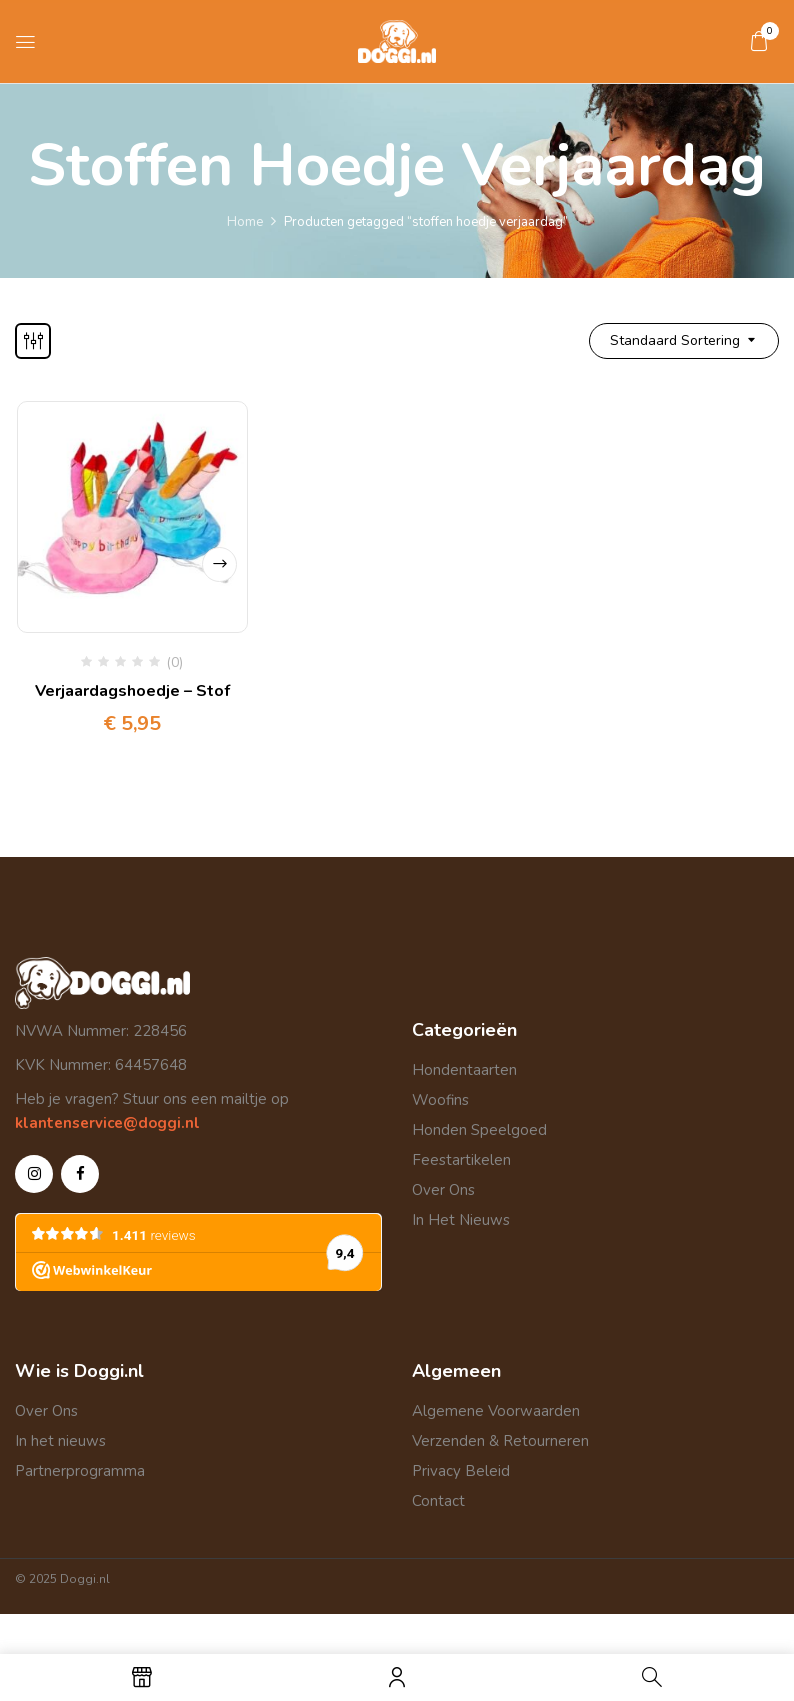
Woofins (440, 1100)
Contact (438, 1501)
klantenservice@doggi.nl (107, 1123)
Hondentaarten (464, 1070)
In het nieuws (60, 1441)
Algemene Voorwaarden (496, 1411)
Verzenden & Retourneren (500, 1441)
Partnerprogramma (80, 1471)
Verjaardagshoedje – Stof (132, 691)
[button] (759, 41)
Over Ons (443, 1190)
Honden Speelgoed (479, 1130)
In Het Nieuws (461, 1220)
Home (245, 222)
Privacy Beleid (461, 1471)
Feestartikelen (461, 1160)
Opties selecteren (219, 564)
